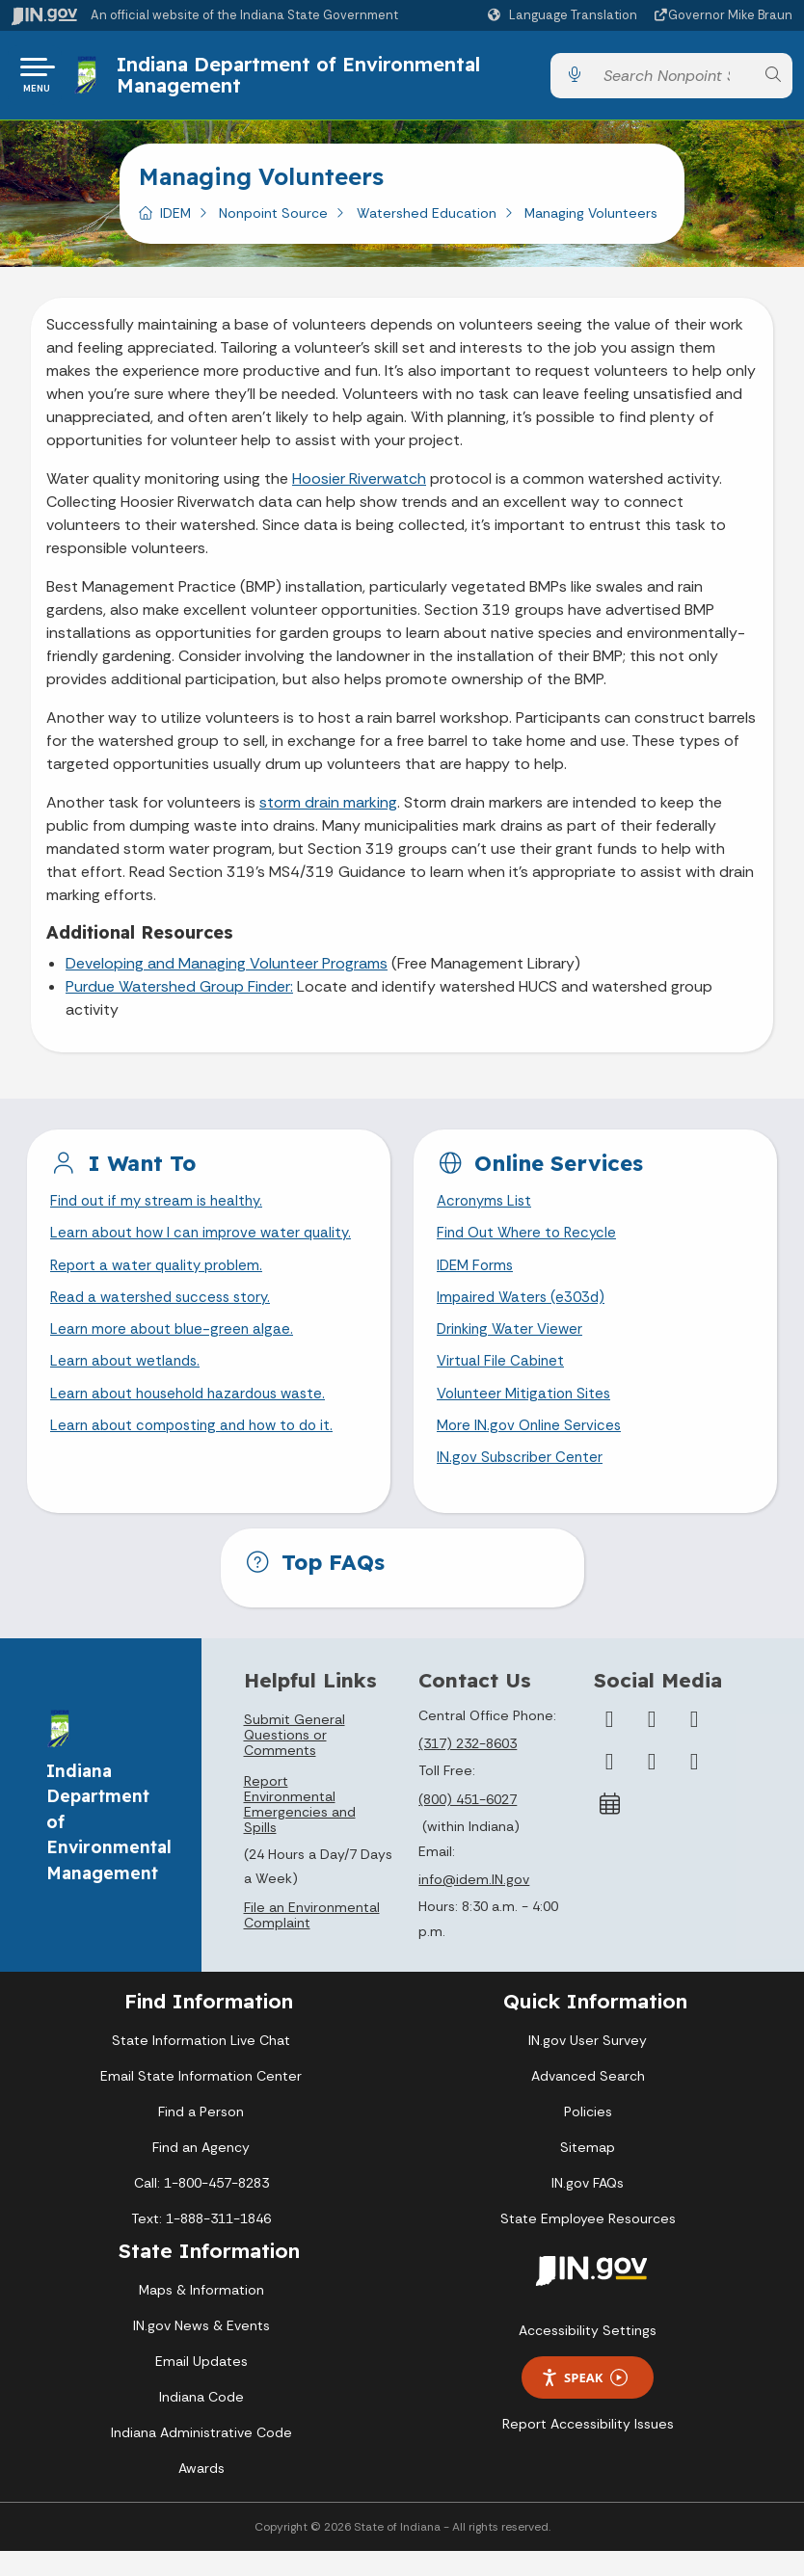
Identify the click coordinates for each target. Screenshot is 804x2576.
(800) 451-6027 (467, 1823)
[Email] (694, 1785)
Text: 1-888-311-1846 (201, 2242)
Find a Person (201, 2135)
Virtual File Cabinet (502, 1379)
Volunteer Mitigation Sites (527, 1413)
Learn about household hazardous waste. (196, 1413)
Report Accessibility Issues (588, 2447)
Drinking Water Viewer (513, 1346)
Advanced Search (588, 2100)
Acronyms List (487, 1210)
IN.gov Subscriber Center (522, 1482)
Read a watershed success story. (166, 1312)
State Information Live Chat (201, 2064)
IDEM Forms (477, 1277)
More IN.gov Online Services (532, 1447)
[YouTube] (609, 1785)
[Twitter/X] (651, 1743)
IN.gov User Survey (587, 2064)
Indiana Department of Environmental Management (302, 78)
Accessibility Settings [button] (588, 2354)
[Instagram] (694, 1743)
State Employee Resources (588, 2242)
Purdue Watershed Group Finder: (179, 994)
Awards (201, 2493)
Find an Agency (201, 2171)
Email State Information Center (201, 2100)
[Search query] (673, 79)
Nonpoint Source (273, 220)
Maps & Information (201, 2315)
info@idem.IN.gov (473, 1903)
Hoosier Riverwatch (359, 486)
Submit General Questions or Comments (294, 1759)
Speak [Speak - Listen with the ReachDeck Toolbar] (584, 2402)
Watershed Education (426, 220)
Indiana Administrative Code (201, 2457)
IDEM (175, 220)
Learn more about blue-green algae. (175, 1346)
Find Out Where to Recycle (531, 1244)
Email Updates (201, 2386)
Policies (588, 2135)
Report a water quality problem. (161, 1277)
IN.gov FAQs (587, 2207)
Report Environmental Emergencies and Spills (300, 1828)
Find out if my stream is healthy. (161, 1210)
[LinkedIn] (651, 1785)
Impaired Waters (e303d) (524, 1312)
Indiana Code (201, 2421)
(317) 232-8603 (467, 1768)
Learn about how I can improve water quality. (207, 1244)
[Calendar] (609, 1828)
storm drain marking (328, 810)
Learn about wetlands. (128, 1379)
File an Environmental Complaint (312, 1939)
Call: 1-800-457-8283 (201, 2207)
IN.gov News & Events (201, 2350)
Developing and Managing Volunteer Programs (227, 971)
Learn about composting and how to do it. (199, 1447)
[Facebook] (609, 1743)
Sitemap (587, 2171)
